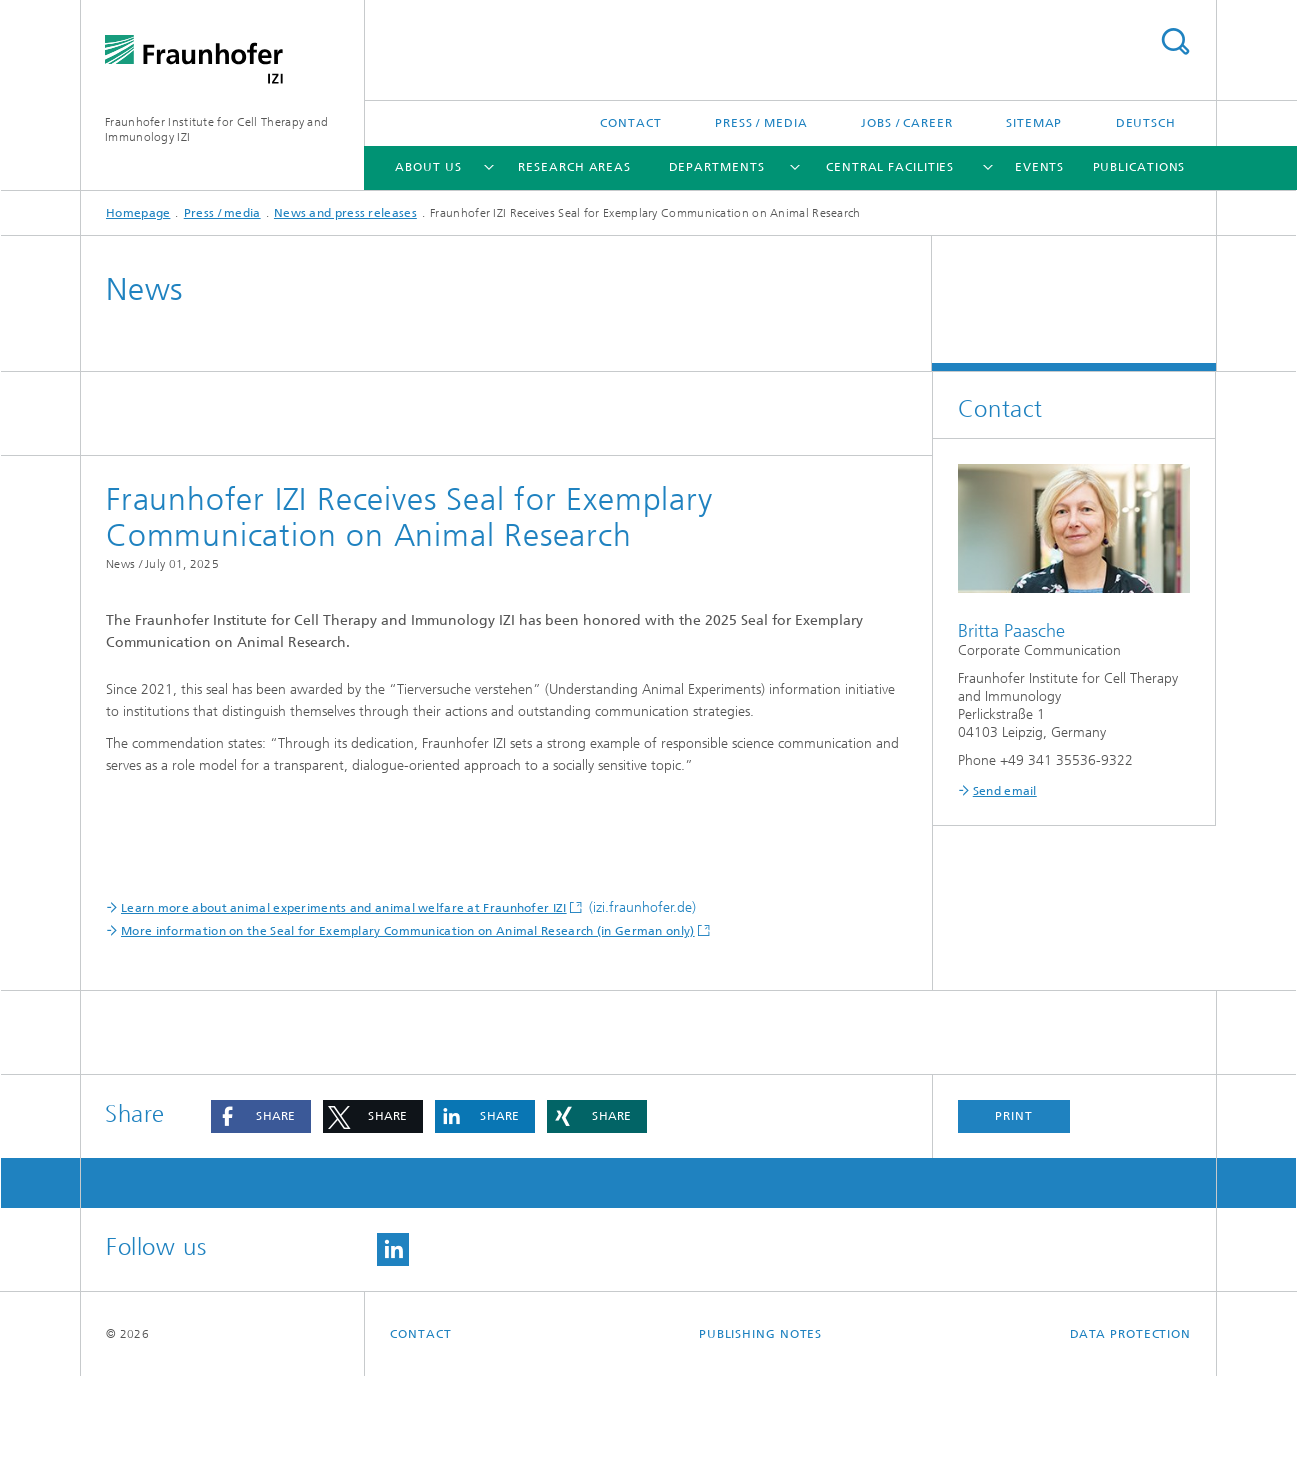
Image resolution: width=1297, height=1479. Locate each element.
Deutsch (1146, 123)
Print (1014, 1219)
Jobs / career (907, 123)
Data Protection (1131, 1437)
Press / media (761, 123)
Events (1039, 167)
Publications (1139, 167)
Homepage (138, 213)
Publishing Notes (760, 1437)
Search (1175, 41)
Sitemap (1034, 123)
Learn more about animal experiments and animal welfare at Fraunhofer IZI (344, 1011)
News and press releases (345, 213)
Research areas (574, 167)
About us (428, 167)
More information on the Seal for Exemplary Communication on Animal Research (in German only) (408, 1034)
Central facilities (890, 167)
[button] (261, 1219)
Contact (630, 123)
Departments (717, 167)
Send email (1005, 791)
